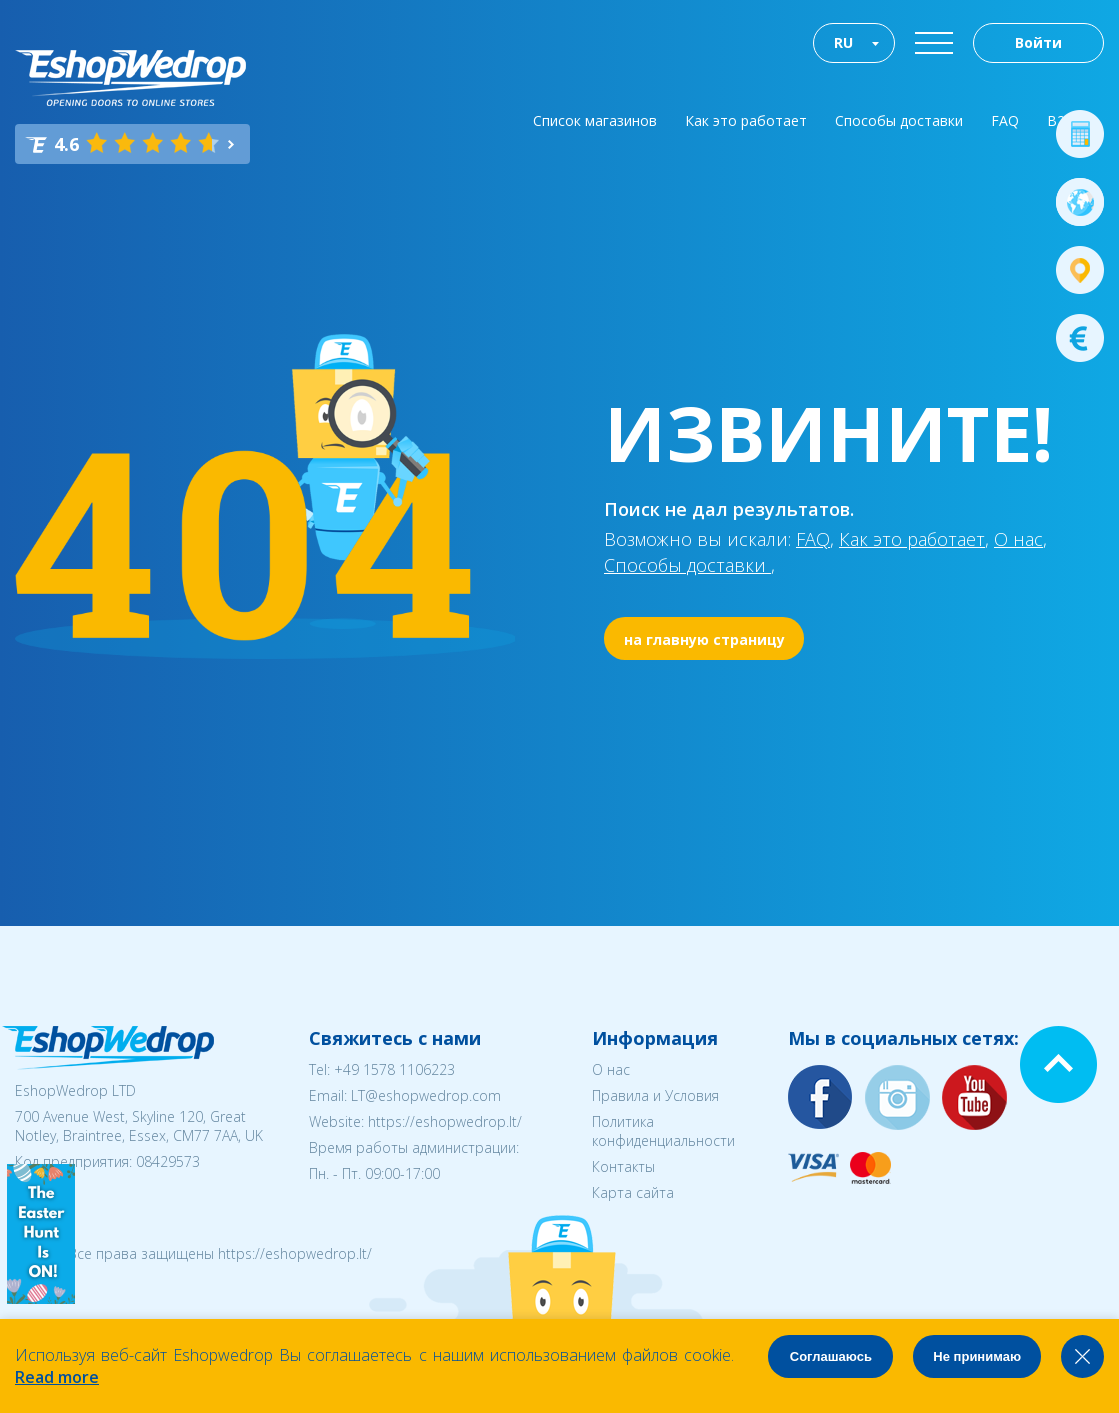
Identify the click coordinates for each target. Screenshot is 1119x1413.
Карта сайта (633, 1192)
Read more (57, 1377)
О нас (1018, 539)
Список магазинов (595, 120)
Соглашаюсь (831, 1356)
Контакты (623, 1166)
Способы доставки (899, 120)
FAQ (1005, 120)
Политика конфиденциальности (663, 1131)
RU (843, 42)
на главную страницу (704, 639)
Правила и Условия (655, 1095)
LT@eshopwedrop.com (426, 1095)
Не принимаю (977, 1356)
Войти (1038, 42)
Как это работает (746, 120)
